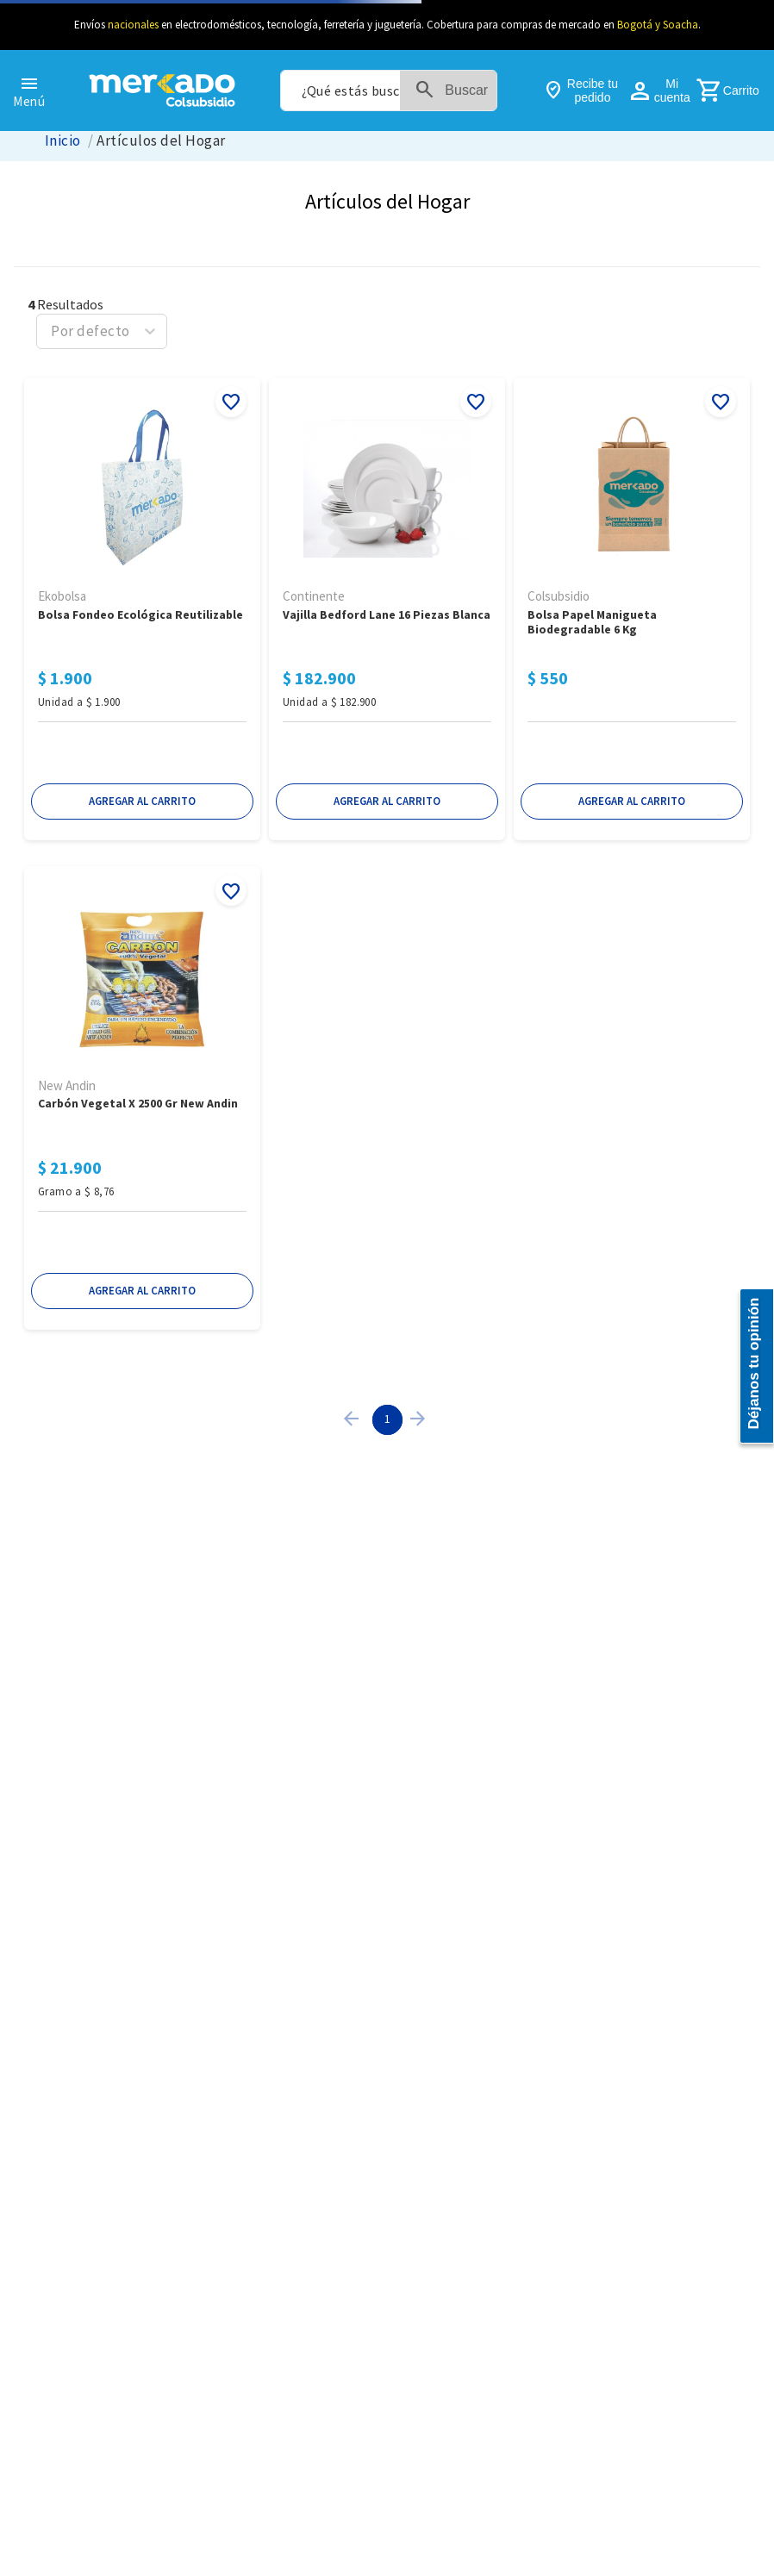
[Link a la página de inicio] (62, 141)
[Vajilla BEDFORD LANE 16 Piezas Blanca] (387, 611)
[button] (142, 801)
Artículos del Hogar (161, 141)
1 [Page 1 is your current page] (387, 1418)
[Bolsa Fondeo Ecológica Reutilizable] (142, 611)
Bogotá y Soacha (657, 24)
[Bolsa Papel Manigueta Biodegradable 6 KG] (631, 611)
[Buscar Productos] (455, 90)
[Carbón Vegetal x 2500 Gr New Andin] (142, 1099)
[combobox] (388, 90)
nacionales (133, 24)
